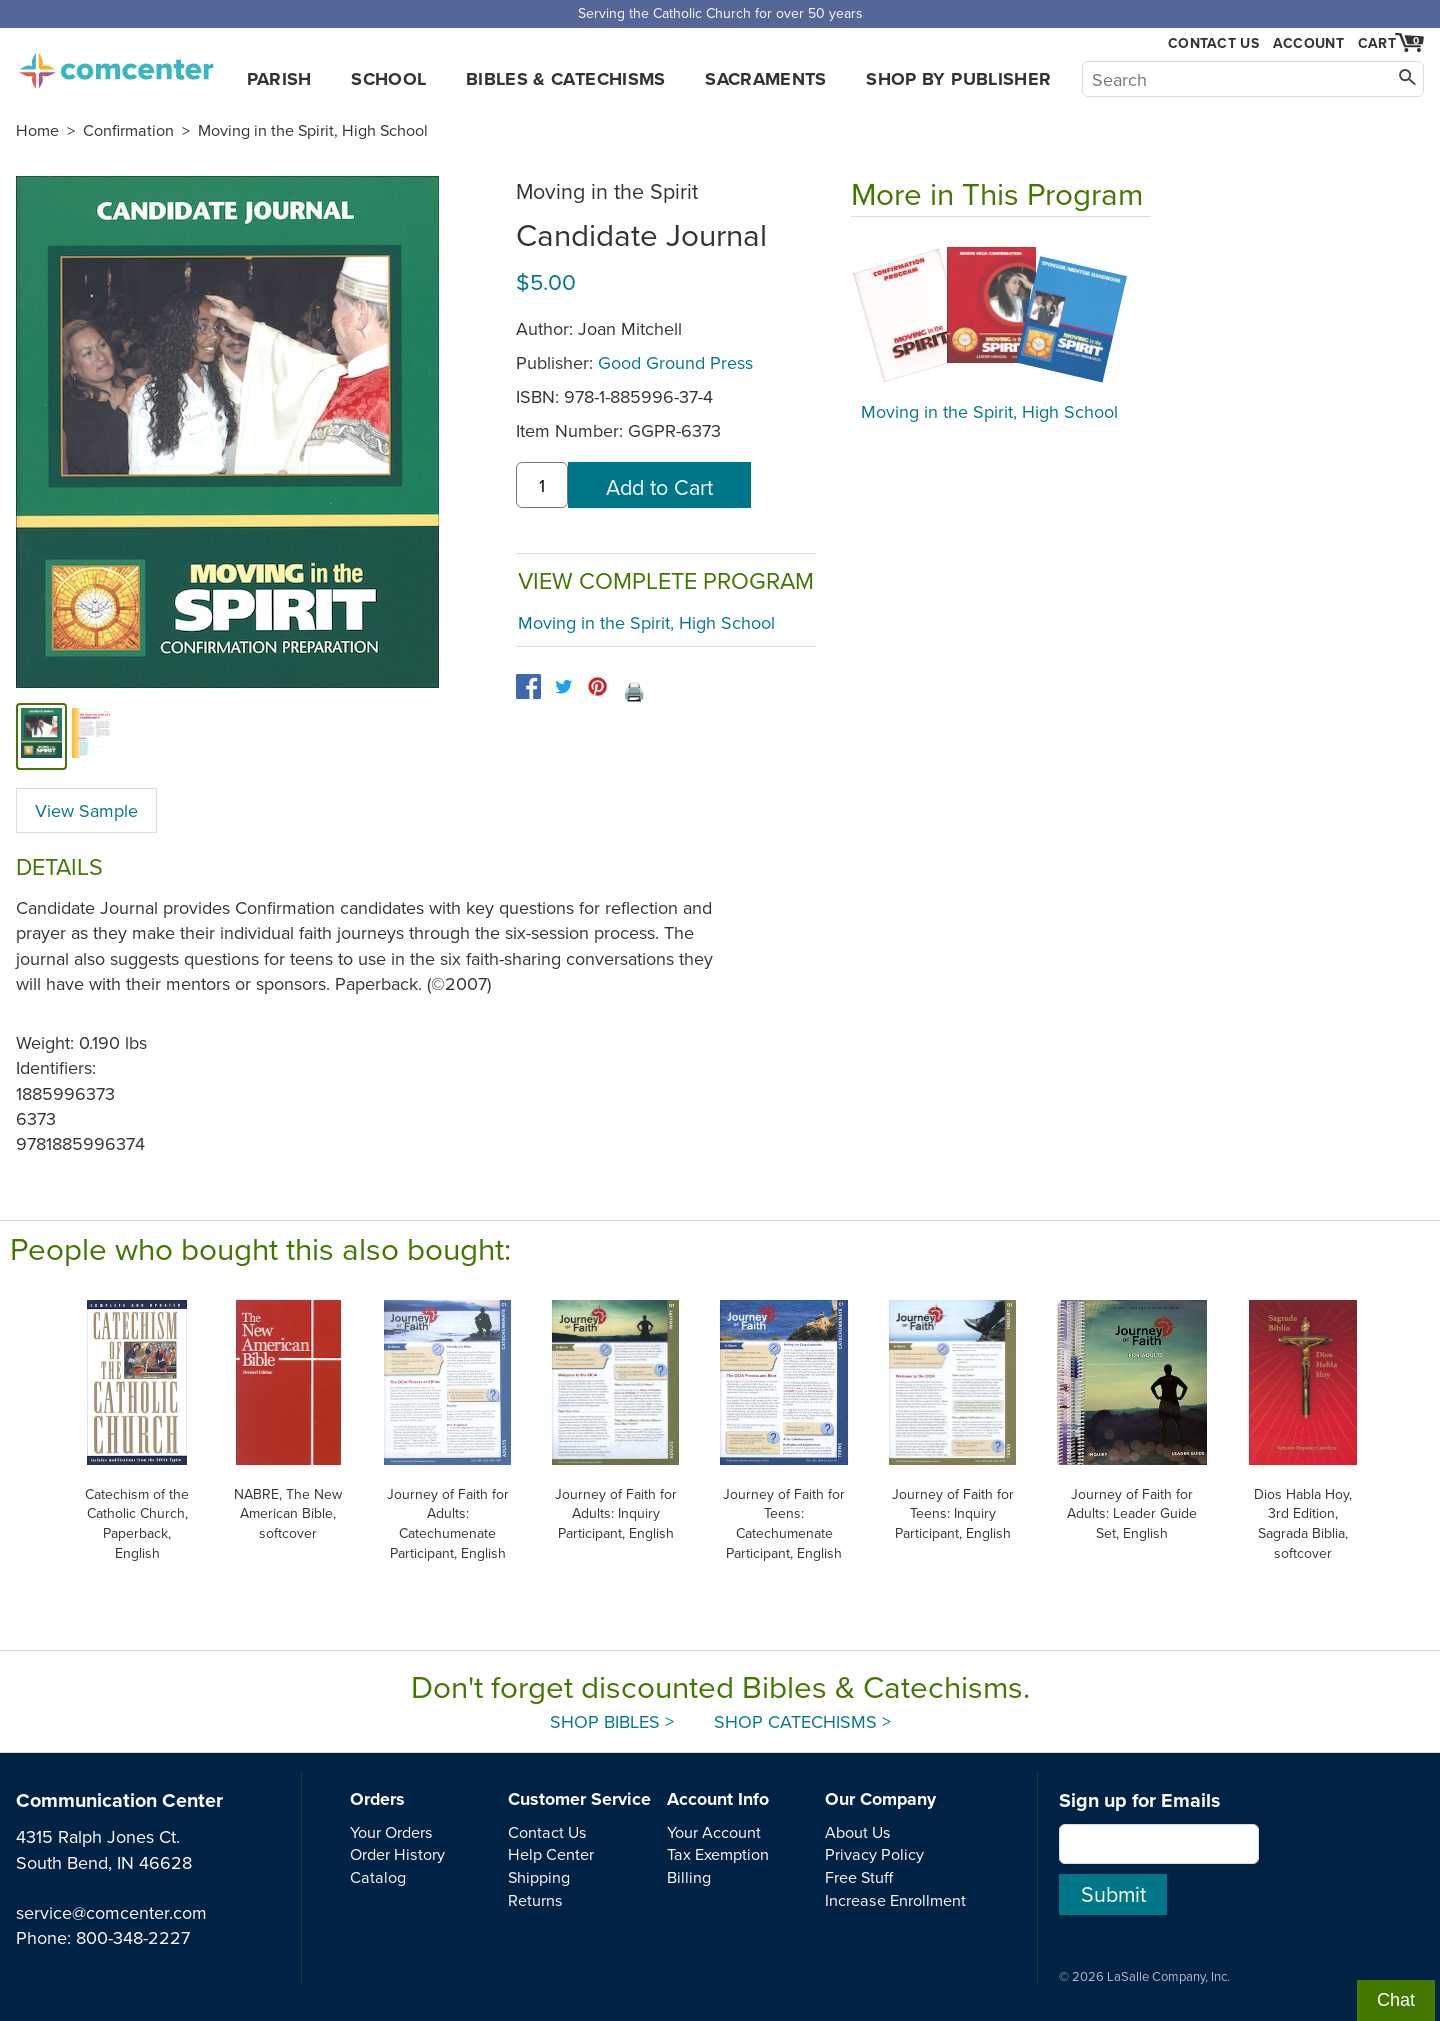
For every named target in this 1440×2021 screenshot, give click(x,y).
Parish (279, 79)
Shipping (539, 1877)
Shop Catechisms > (802, 1721)
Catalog (378, 1877)
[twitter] (563, 686)
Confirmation (128, 130)
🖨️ (634, 691)
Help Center (551, 1854)
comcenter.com (116, 65)
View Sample (86, 810)
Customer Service (579, 1799)
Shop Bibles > (612, 1721)
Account (1308, 43)
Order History (397, 1854)
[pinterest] (597, 686)
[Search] (1253, 79)
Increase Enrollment (895, 1900)
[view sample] (92, 736)
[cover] (41, 736)
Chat (1396, 2000)
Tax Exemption (718, 1854)
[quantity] (542, 485)
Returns (535, 1900)
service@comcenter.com (111, 1912)
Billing (689, 1877)
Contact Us (1213, 43)
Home (37, 130)
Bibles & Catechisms (566, 79)
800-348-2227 (133, 1937)
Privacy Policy (874, 1854)
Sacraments (766, 79)
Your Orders (391, 1832)
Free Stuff (859, 1877)
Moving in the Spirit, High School (313, 130)
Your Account (714, 1832)
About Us (858, 1832)
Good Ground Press (675, 362)
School (388, 79)
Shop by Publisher (958, 79)
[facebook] (528, 686)
